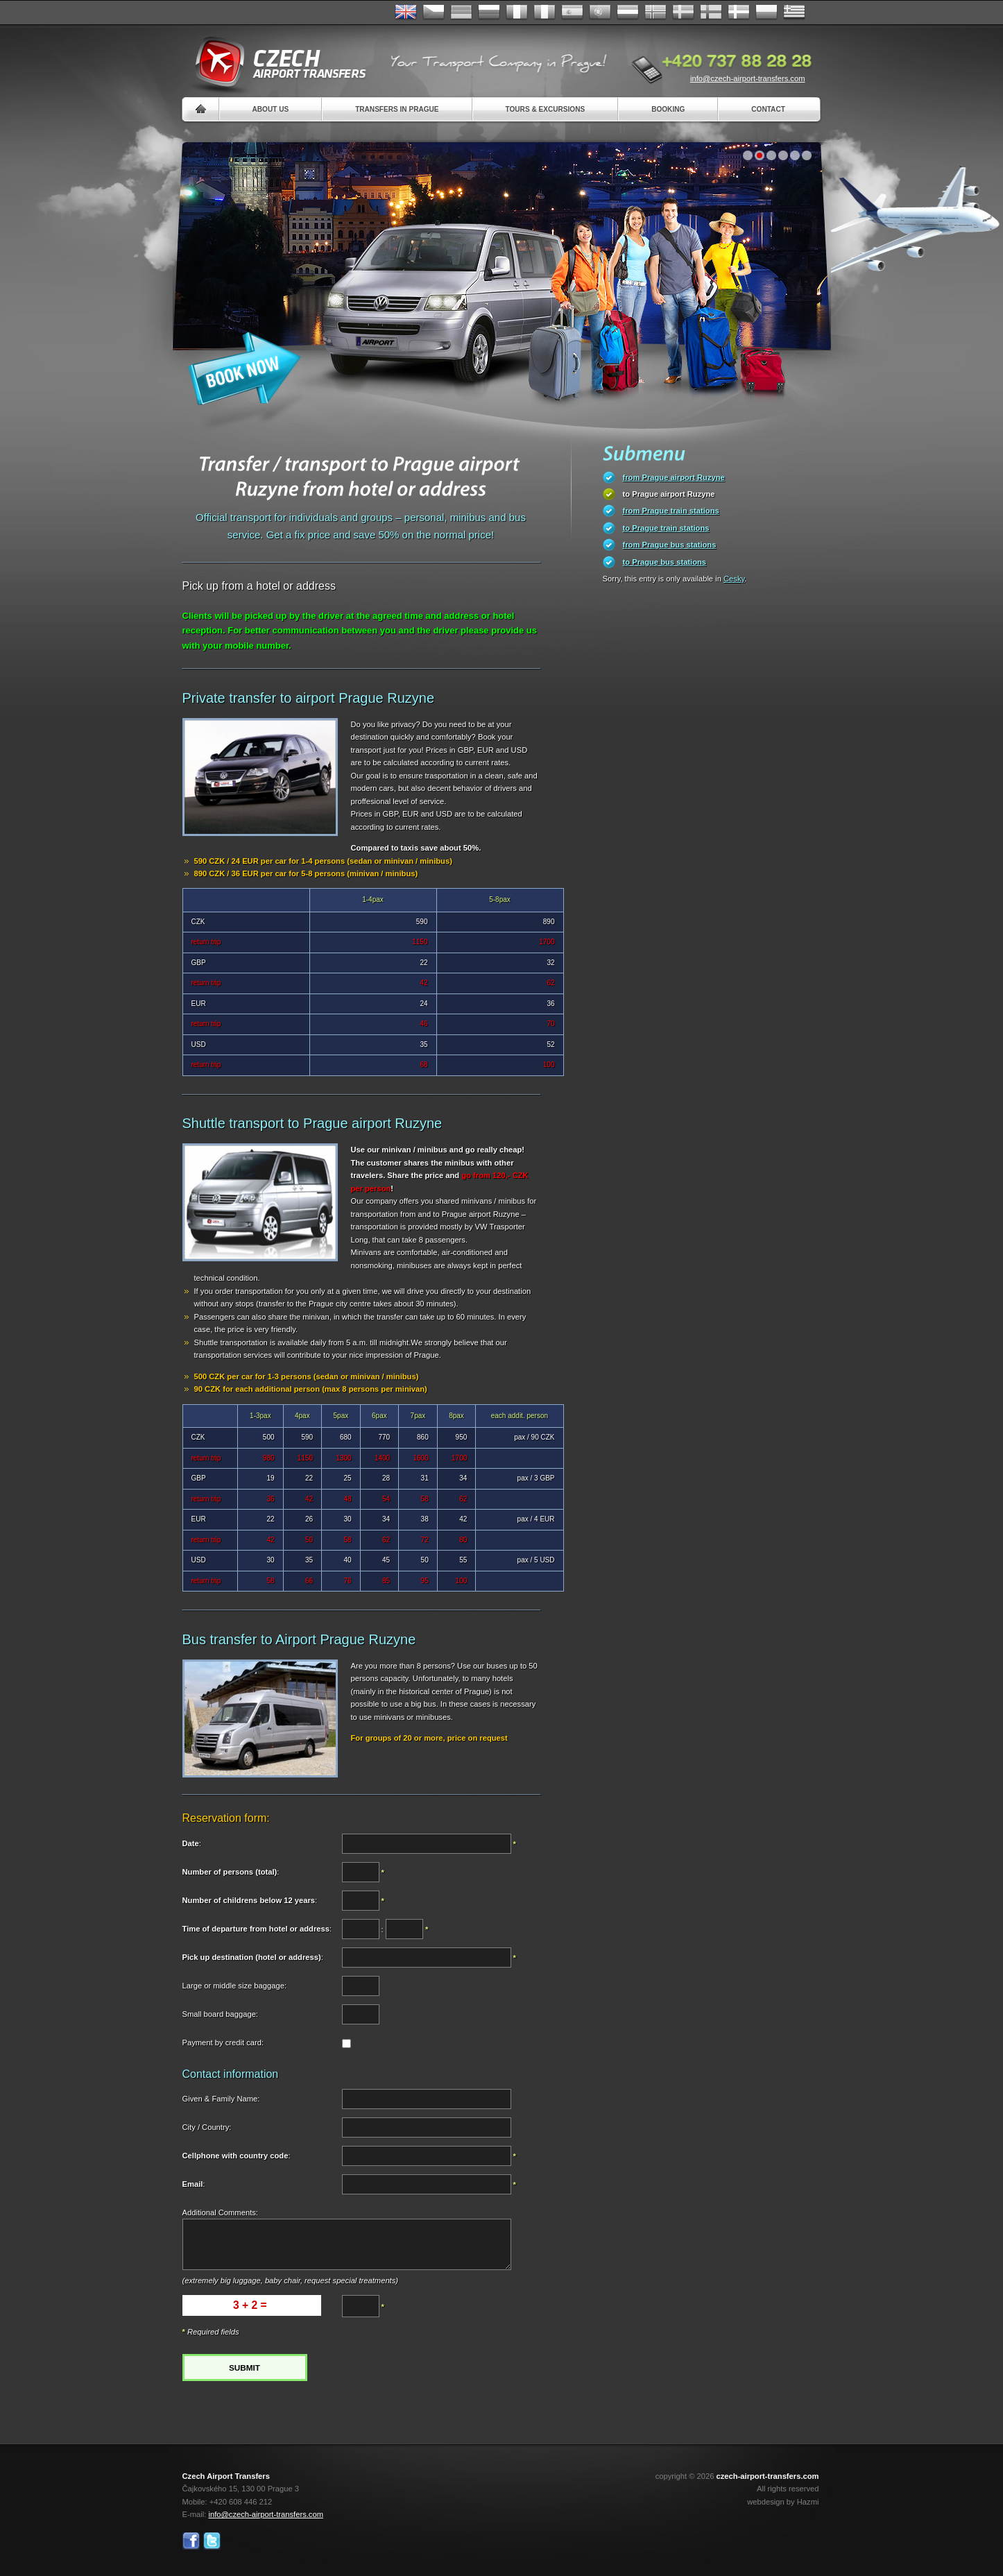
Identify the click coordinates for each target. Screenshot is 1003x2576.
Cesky (733, 578)
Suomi (711, 12)
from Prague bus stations (670, 544)
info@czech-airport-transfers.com (747, 78)
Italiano (544, 12)
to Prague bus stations (665, 562)
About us (270, 109)
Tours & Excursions (545, 109)
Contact (768, 109)
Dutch (628, 12)
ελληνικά (794, 12)
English (406, 12)
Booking (668, 109)
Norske (655, 12)
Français (517, 12)
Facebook (191, 2541)
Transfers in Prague (396, 109)
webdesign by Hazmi (782, 2502)
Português (600, 12)
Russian (489, 12)
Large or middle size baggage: (234, 1985)
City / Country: (207, 2127)
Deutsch (461, 12)
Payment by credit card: (223, 2042)
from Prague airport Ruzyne (674, 477)
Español (572, 12)
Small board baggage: (220, 2014)
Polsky (766, 12)
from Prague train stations (671, 510)
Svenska (683, 12)
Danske (739, 12)
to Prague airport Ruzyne (669, 494)
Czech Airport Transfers (274, 62)
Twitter (212, 2541)
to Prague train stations (666, 528)
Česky (433, 12)
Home (200, 109)
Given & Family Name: (221, 2099)
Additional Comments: (220, 2212)
